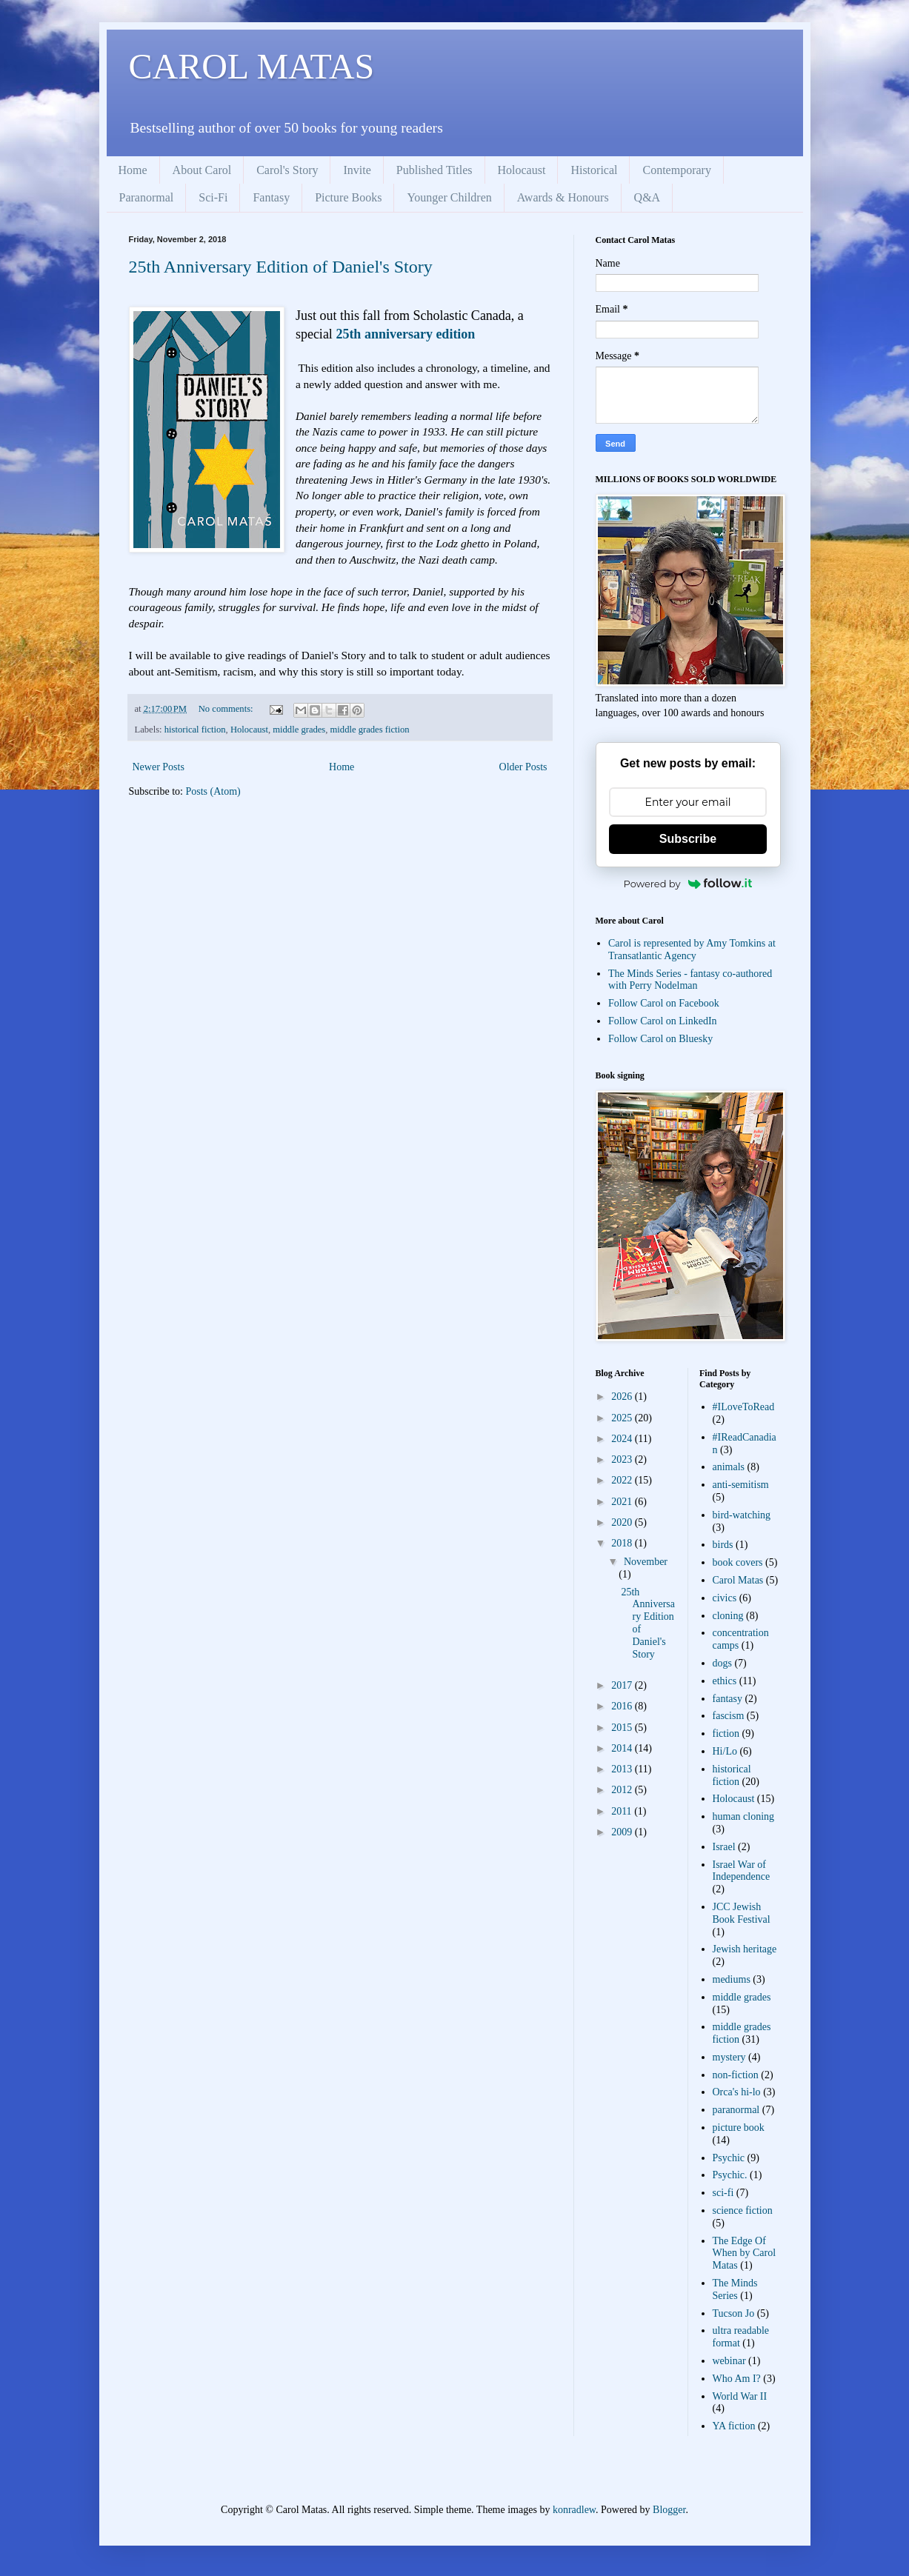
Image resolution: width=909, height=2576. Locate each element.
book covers (738, 1562)
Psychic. (730, 2174)
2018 (623, 1543)
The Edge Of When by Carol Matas (744, 2253)
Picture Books (348, 197)
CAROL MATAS (252, 66)
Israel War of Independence (741, 1871)
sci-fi (723, 2192)
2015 (623, 1727)
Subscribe (687, 838)
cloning (728, 1615)
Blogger (669, 2509)
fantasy (727, 1698)
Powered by (688, 884)
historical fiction (195, 729)
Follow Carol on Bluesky (660, 1038)
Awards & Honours (563, 197)
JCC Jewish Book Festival (741, 1913)
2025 (623, 1418)
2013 (623, 1769)
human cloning (744, 1816)
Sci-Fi (213, 197)
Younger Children (449, 197)
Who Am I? (737, 2378)
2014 (623, 1748)
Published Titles (434, 170)
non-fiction (736, 2075)
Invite (356, 170)
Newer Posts (158, 767)
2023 (623, 1459)
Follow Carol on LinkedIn (662, 1021)
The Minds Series (735, 2289)
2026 (623, 1396)
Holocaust (522, 170)
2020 (623, 1522)
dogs (722, 1663)
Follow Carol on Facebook (663, 1003)
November (645, 1561)
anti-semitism (741, 1484)
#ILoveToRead (744, 1406)
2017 (623, 1685)
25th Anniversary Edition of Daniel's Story (281, 266)
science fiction (743, 2210)
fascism (729, 1715)
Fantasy (271, 197)
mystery (729, 2057)
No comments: (227, 709)
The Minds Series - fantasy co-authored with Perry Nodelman (690, 980)
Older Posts (523, 767)
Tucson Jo (734, 2313)
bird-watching (742, 1515)
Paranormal (146, 197)
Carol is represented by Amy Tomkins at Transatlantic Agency (692, 949)
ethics (725, 1680)
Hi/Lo (725, 1751)
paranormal (736, 2109)
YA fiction (734, 2426)
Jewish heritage (745, 1949)
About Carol (202, 170)
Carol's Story (287, 170)
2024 (623, 1438)
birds (723, 1544)
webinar (729, 2360)
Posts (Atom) (213, 791)
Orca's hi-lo (737, 2092)
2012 (623, 1789)
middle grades (299, 729)
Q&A (647, 197)
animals (729, 1466)
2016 (623, 1706)
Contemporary (676, 170)
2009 (623, 1832)
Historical (593, 170)
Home (133, 170)
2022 (623, 1480)
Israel (724, 1846)
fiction (726, 1733)
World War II (740, 2396)
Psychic (729, 2157)
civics (725, 1598)
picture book (739, 2127)
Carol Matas (738, 1580)
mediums (731, 1979)
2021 (623, 1501)
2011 (622, 1811)
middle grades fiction (370, 729)
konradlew (574, 2509)
